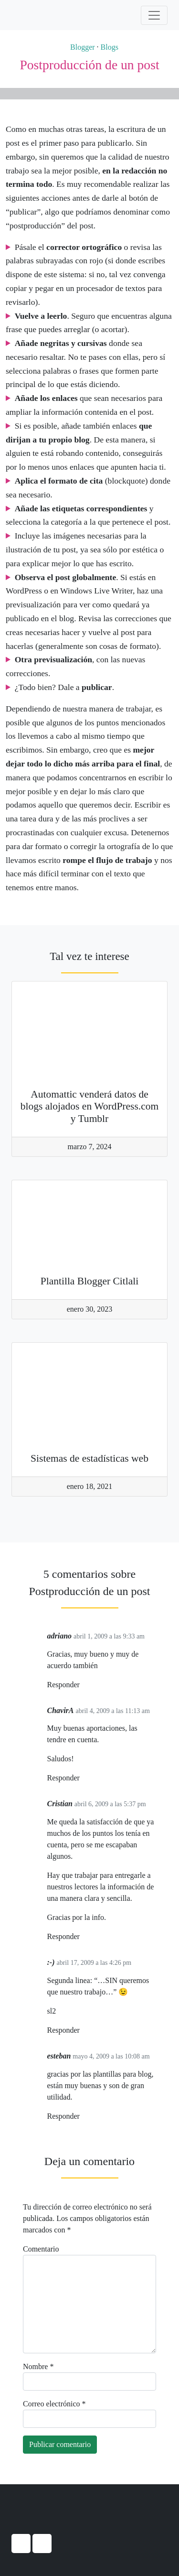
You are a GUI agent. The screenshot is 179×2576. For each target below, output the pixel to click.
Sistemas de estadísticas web (89, 1458)
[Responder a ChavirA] (83, 1778)
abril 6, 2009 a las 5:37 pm (110, 1804)
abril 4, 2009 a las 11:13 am (113, 1710)
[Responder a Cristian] (83, 1936)
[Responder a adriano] (83, 1685)
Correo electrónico (54, 2404)
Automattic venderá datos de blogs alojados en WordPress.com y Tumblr (90, 1107)
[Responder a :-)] (83, 2030)
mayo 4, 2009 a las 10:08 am (111, 2056)
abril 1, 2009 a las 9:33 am (109, 1636)
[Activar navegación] (154, 15)
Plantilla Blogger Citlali (90, 1281)
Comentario (41, 2249)
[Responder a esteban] (83, 2116)
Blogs (109, 47)
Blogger (78, 47)
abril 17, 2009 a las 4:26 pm (93, 1962)
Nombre (38, 2366)
